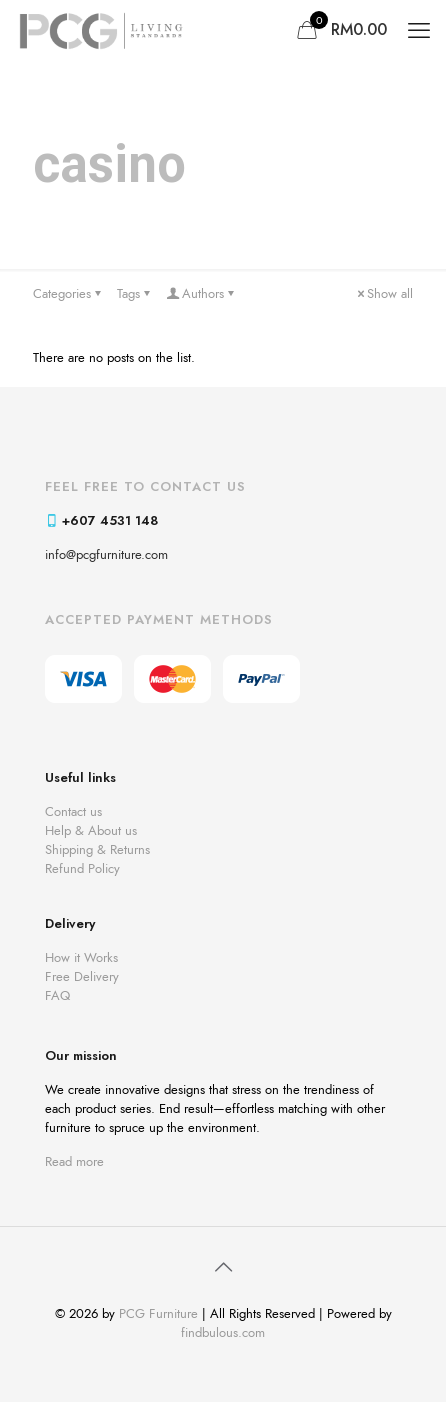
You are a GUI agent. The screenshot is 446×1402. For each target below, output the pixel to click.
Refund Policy (82, 868)
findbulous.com (223, 1332)
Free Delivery (82, 976)
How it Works (81, 957)
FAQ (57, 995)
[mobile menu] (419, 30)
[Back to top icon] (223, 1268)
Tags (135, 293)
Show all (383, 293)
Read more (74, 1161)
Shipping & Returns (97, 849)
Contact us (73, 811)
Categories (68, 293)
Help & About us (91, 830)
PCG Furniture (158, 1313)
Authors (201, 293)
